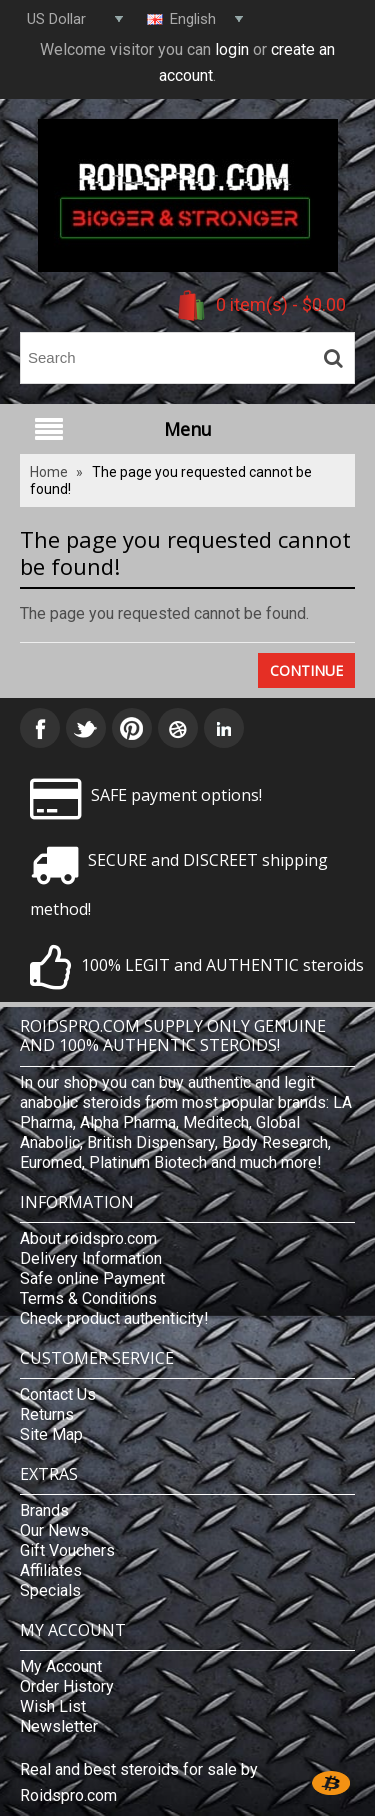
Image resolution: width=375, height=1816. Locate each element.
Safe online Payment (92, 1278)
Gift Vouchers (67, 1550)
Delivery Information (91, 1258)
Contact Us (58, 1394)
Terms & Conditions (88, 1298)
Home (49, 472)
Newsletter (59, 1726)
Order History (67, 1686)
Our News (54, 1530)
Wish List (53, 1706)
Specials (50, 1590)
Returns (47, 1414)
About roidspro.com (88, 1238)
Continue (306, 670)
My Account (61, 1666)
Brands (44, 1510)
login (232, 49)
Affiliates (51, 1570)
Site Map (51, 1434)
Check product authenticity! (114, 1318)
